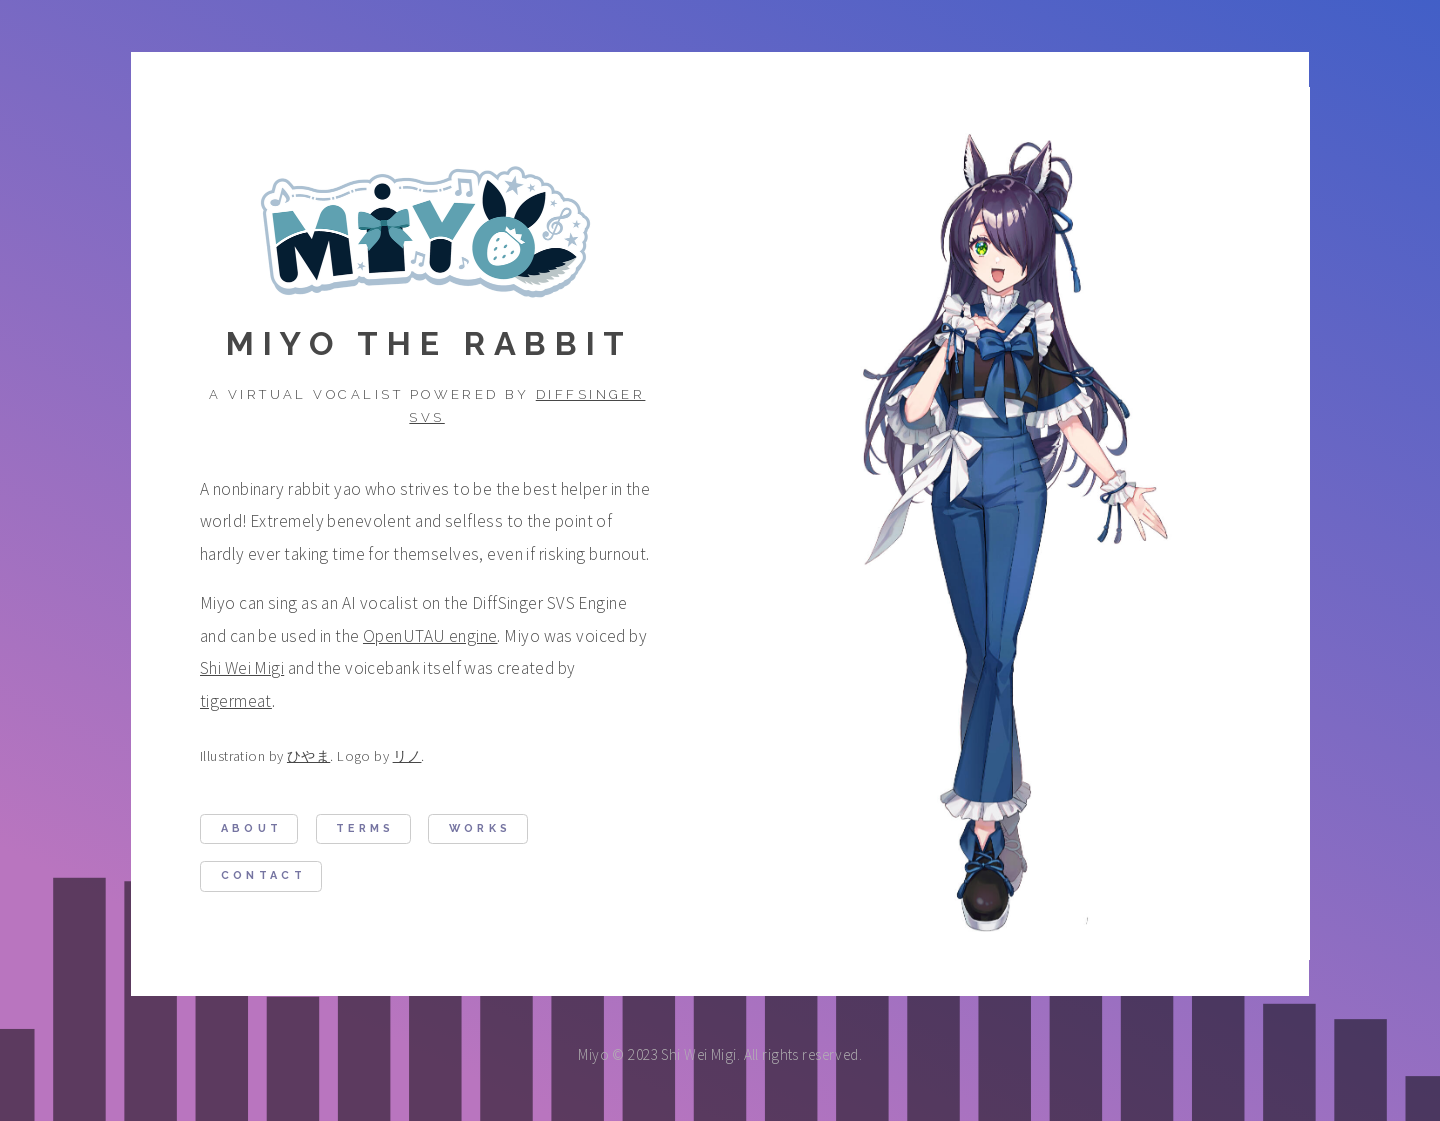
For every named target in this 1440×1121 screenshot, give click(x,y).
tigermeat (236, 702)
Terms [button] (365, 829)
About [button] (252, 829)
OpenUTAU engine (430, 637)
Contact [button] (263, 876)
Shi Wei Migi (242, 669)
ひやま (308, 757)
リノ (407, 757)
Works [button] (480, 829)
